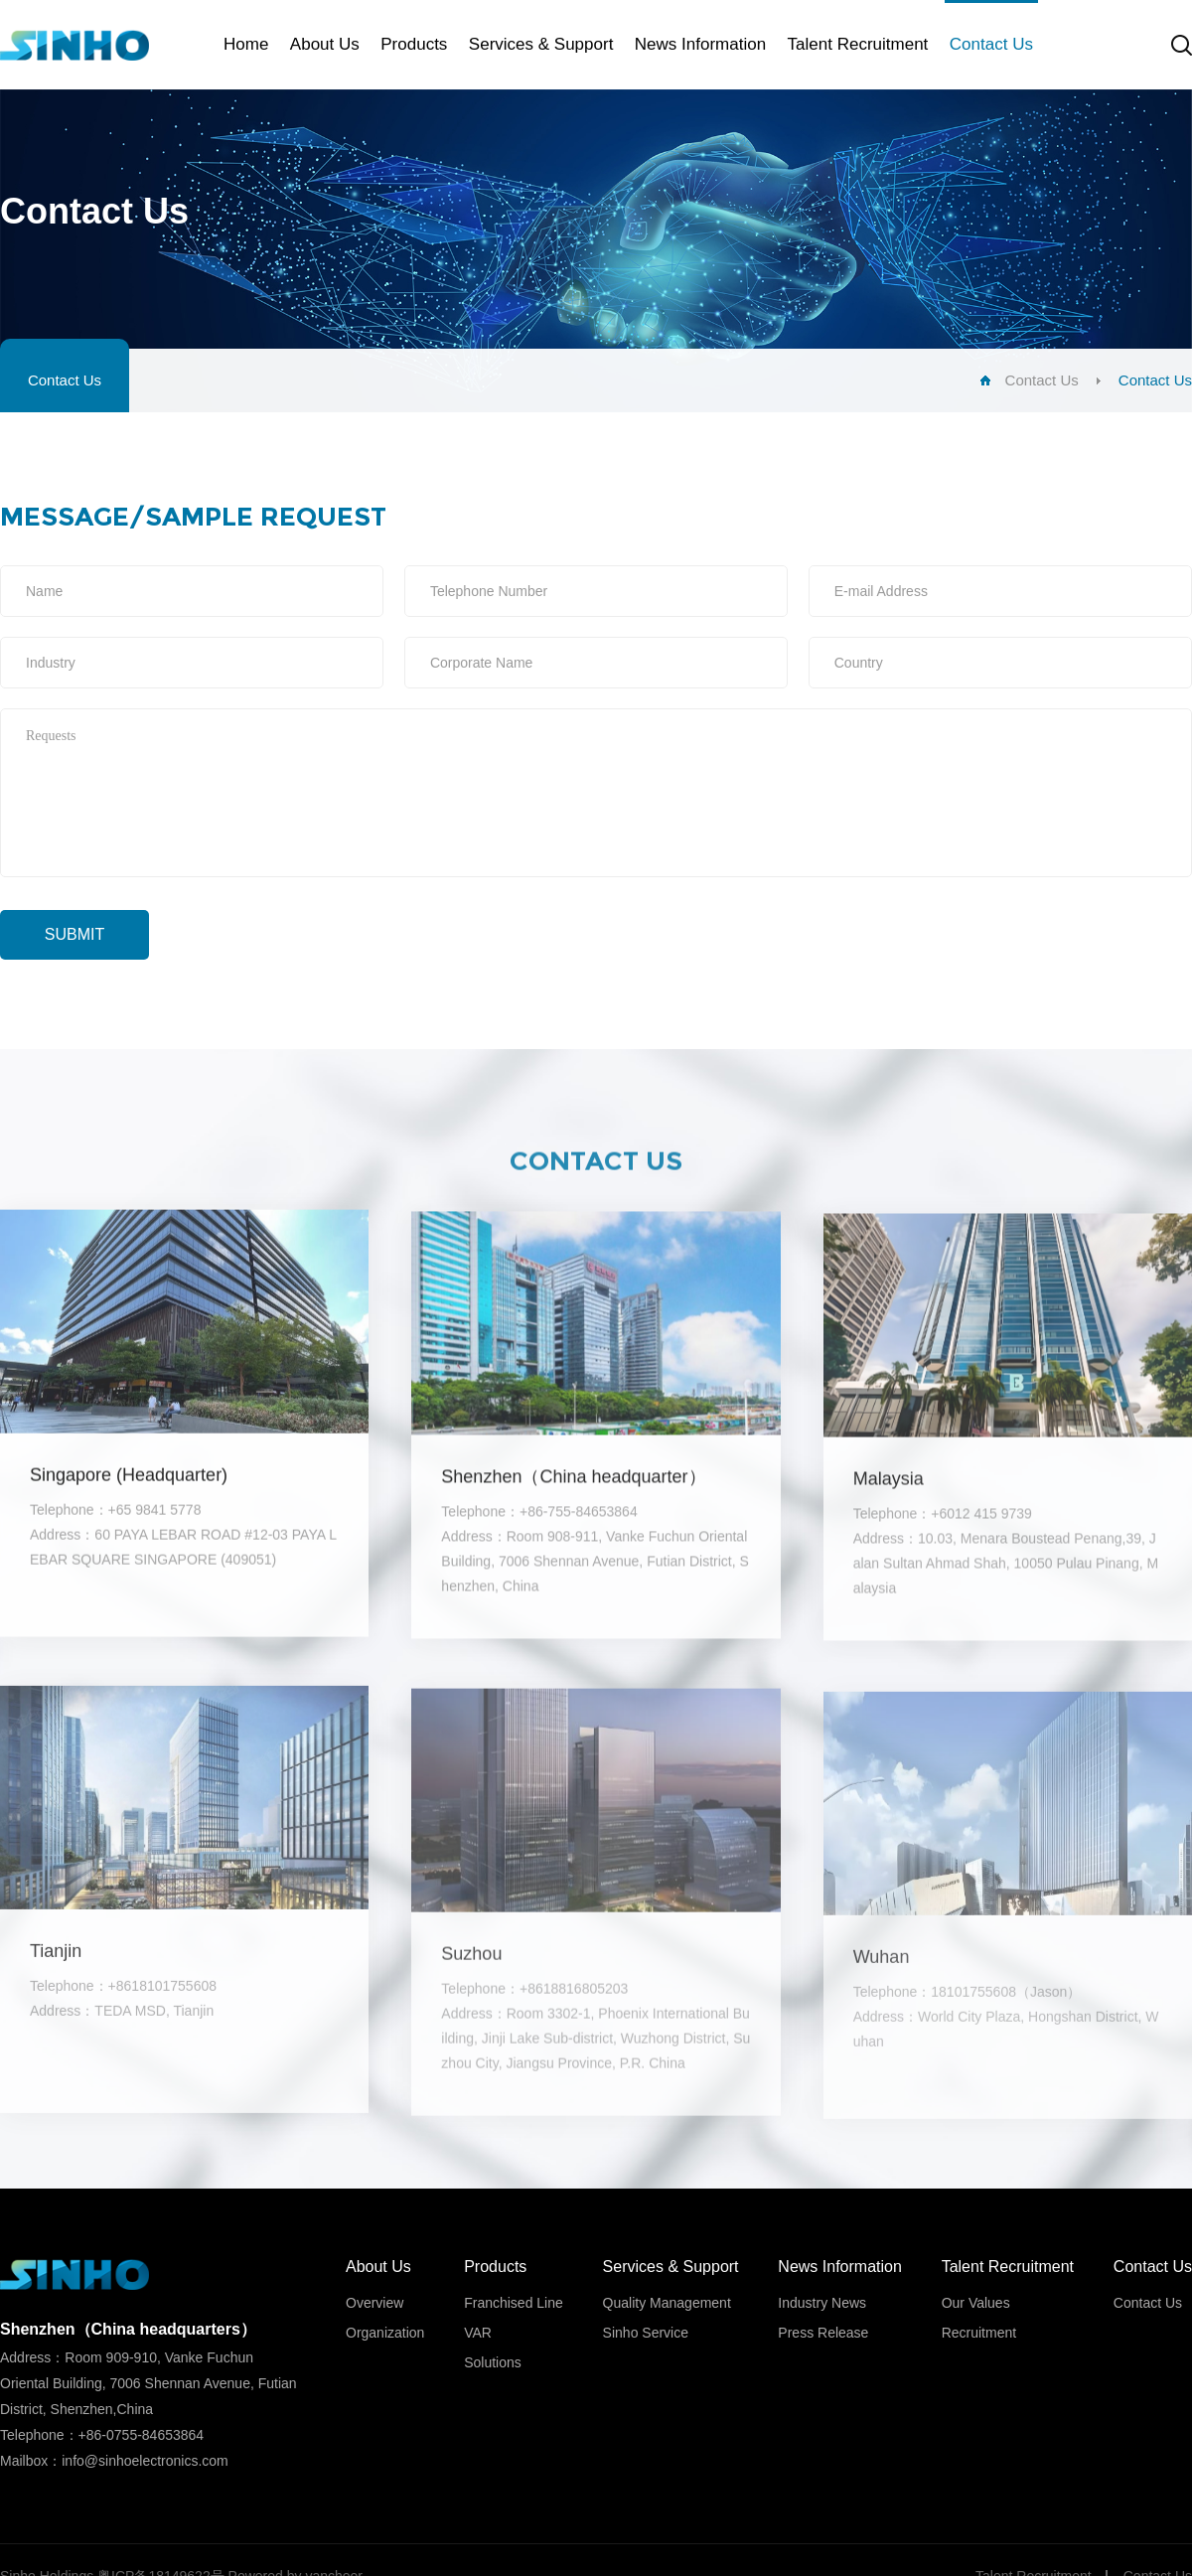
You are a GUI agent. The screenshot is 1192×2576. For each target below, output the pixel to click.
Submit (74, 934)
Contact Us (64, 380)
